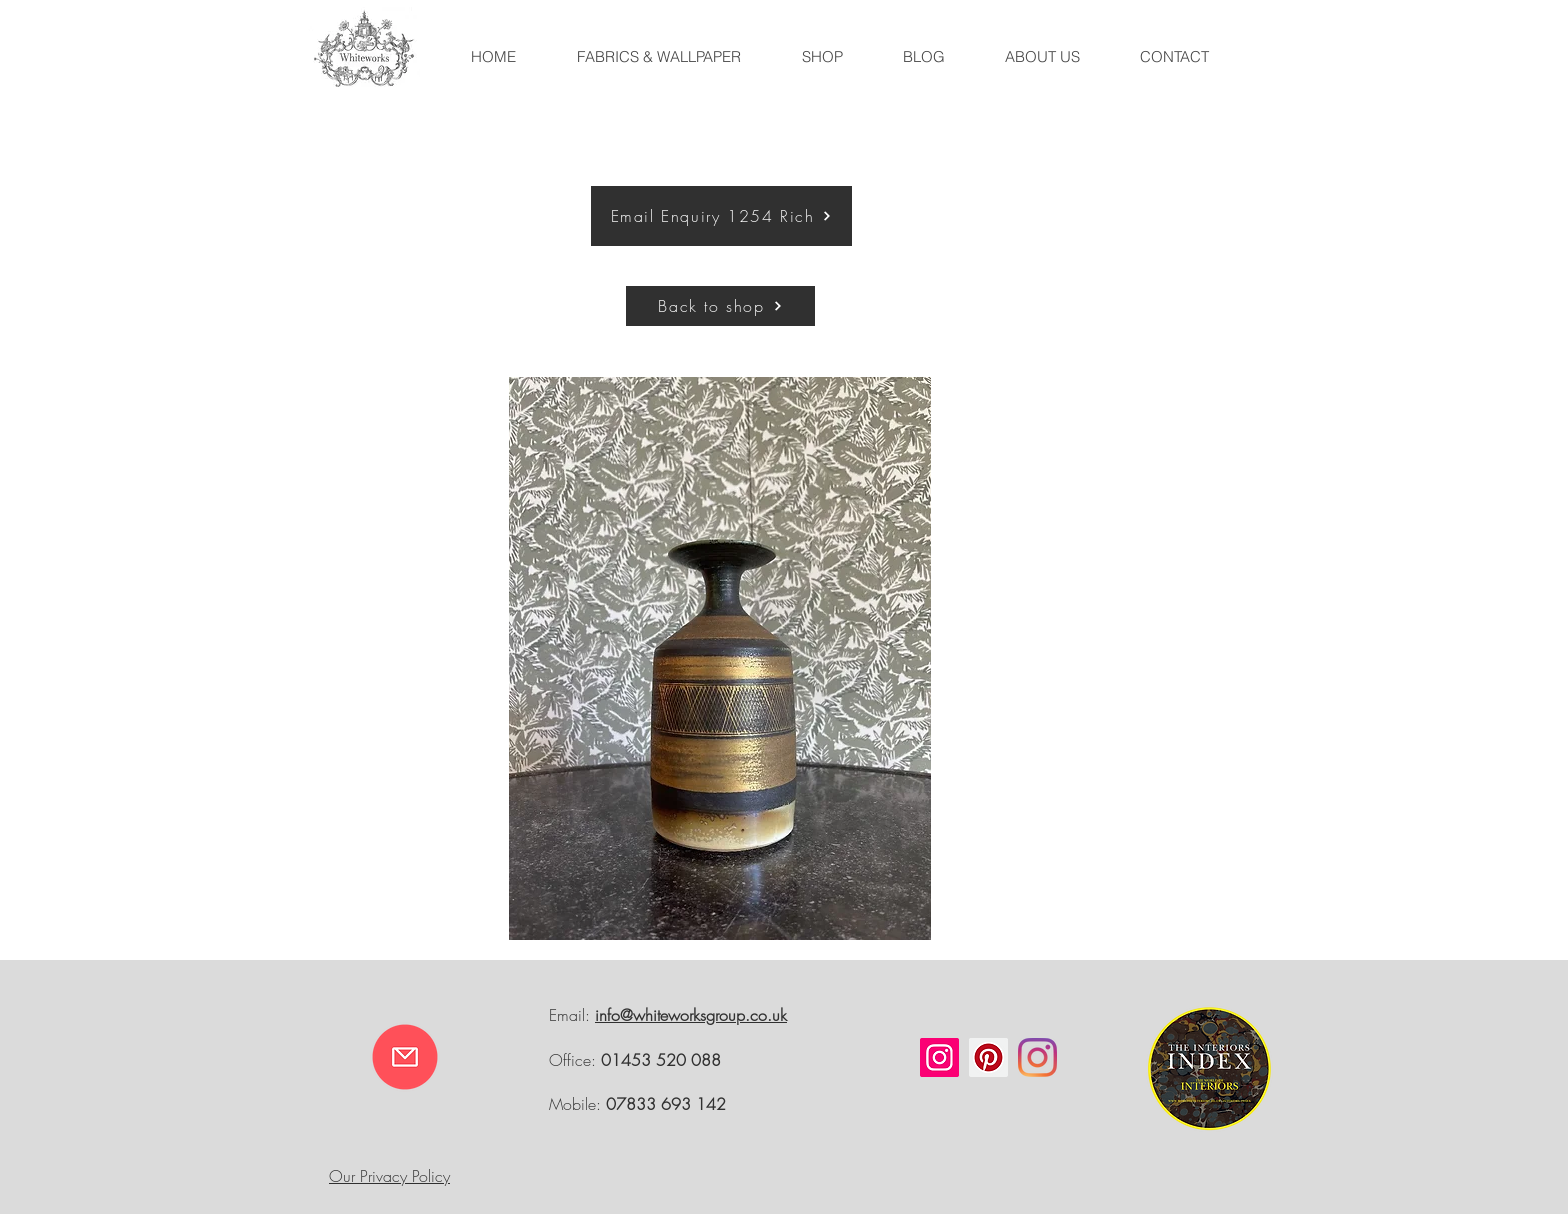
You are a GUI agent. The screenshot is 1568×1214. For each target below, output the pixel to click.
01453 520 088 (661, 1060)
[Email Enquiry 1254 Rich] (721, 216)
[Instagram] (939, 1057)
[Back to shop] (720, 306)
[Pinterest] (988, 1057)
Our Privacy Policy (389, 1176)
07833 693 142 (666, 1104)
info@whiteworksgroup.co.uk (691, 1015)
